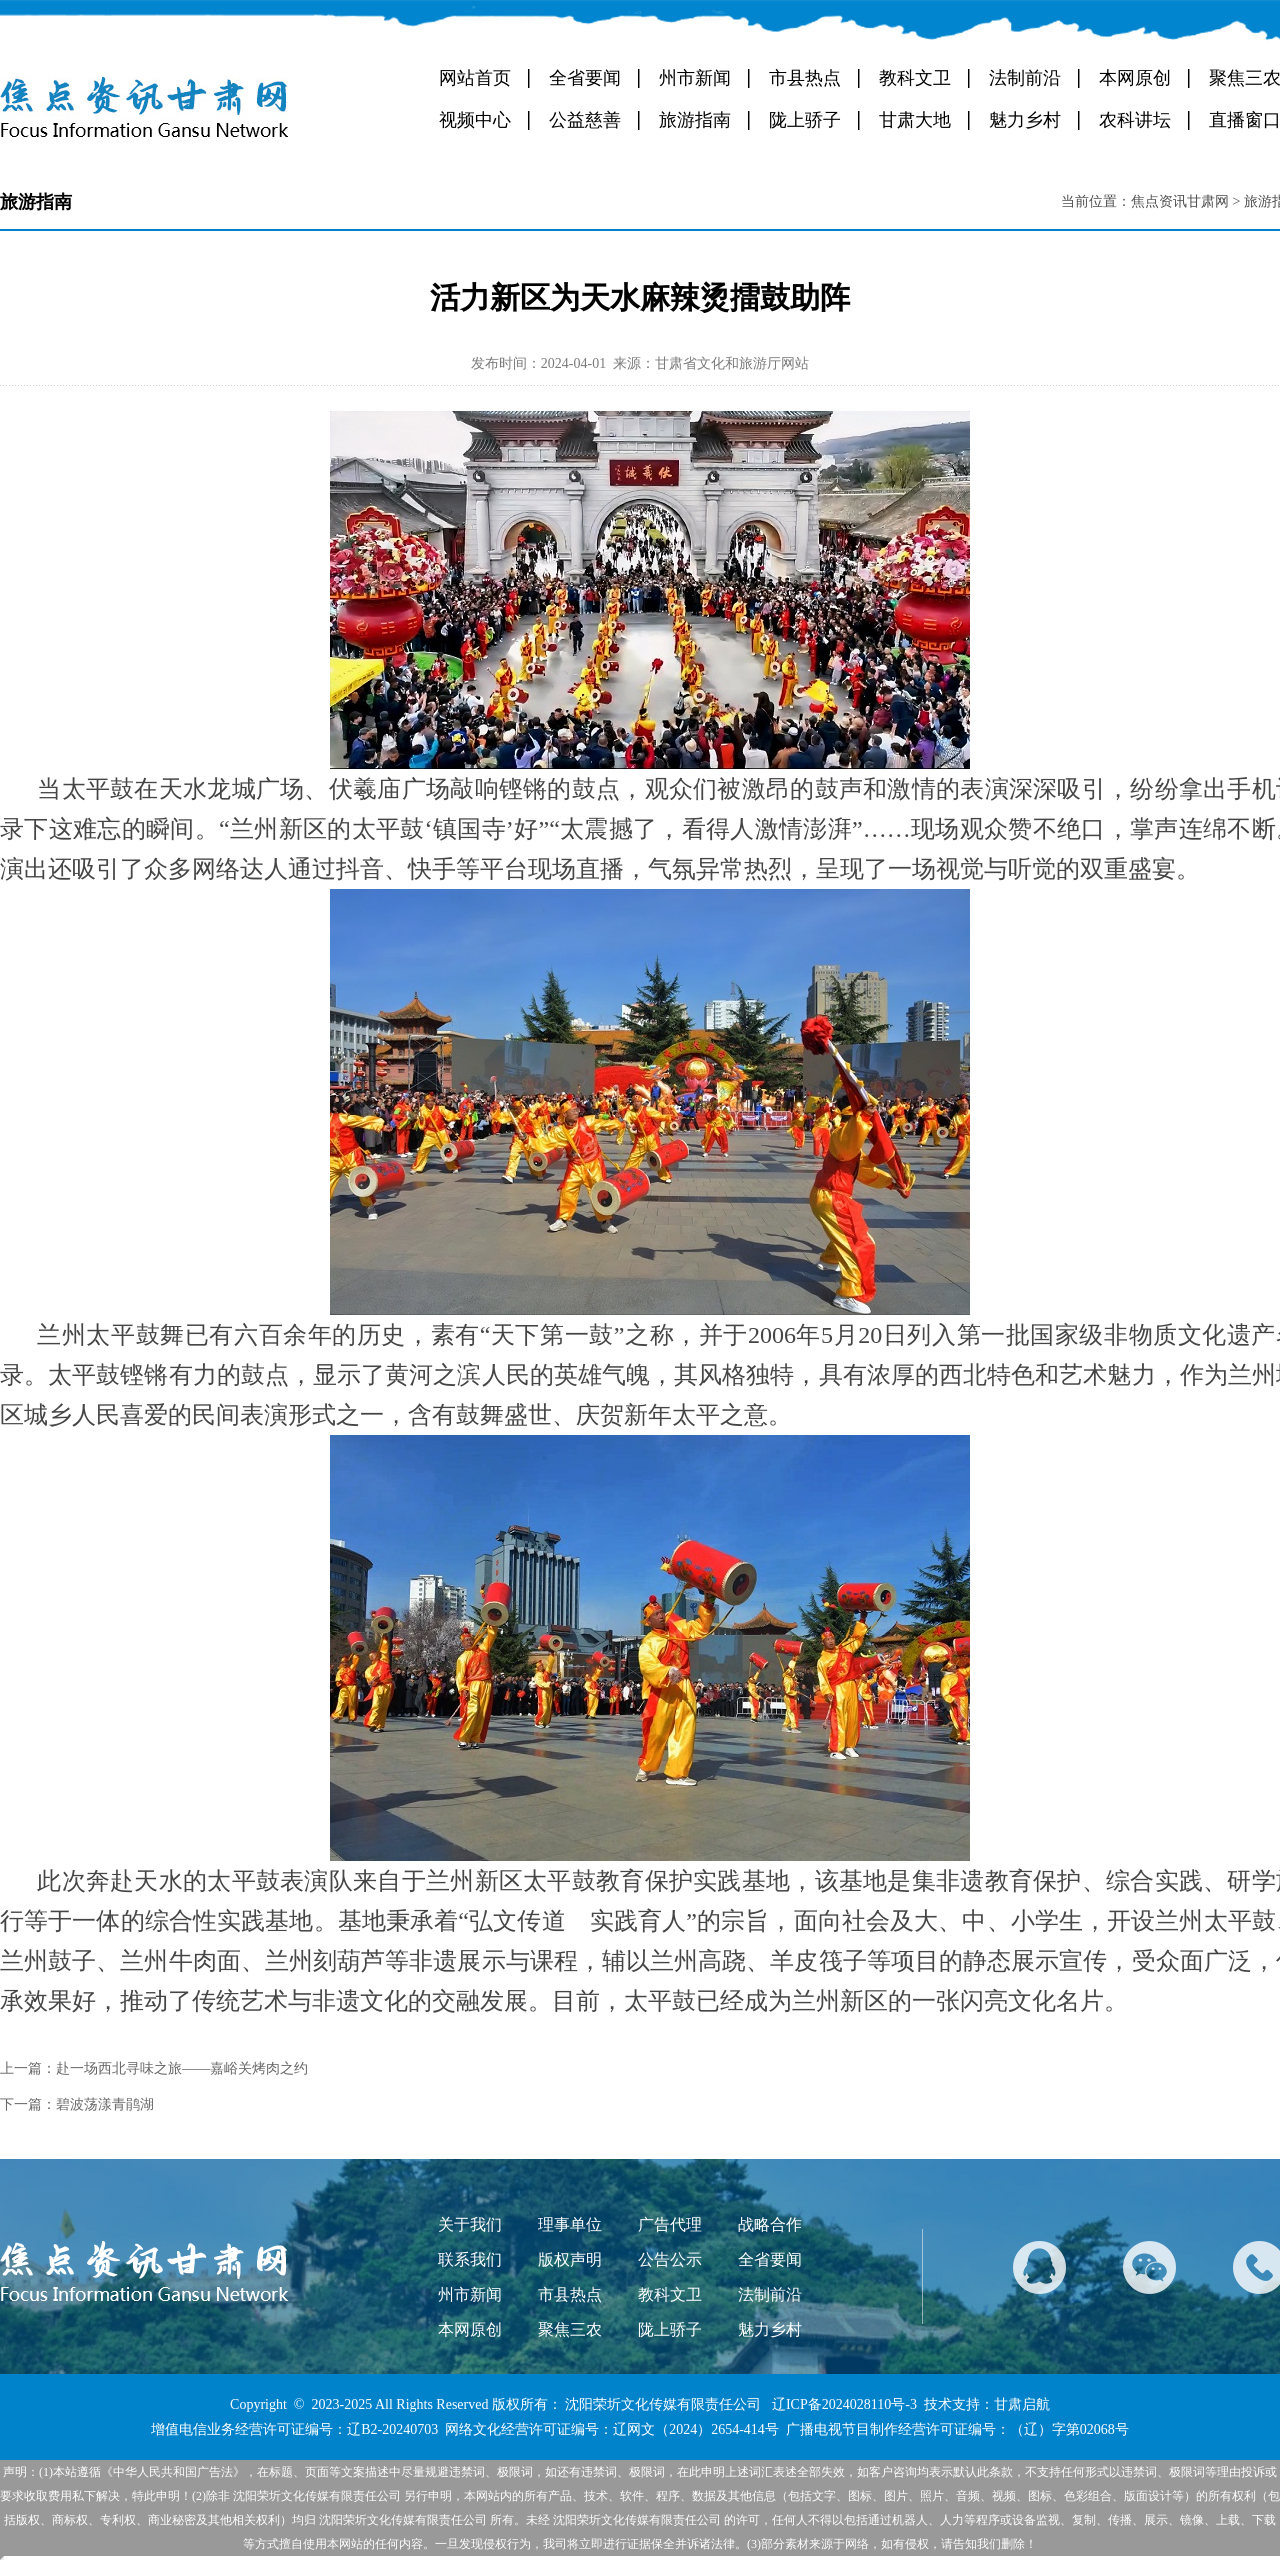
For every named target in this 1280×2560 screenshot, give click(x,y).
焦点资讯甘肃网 (1180, 201)
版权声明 (570, 2259)
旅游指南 (695, 120)
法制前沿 (1025, 78)
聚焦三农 (570, 2329)
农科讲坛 (1135, 120)
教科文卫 (915, 78)
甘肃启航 (1022, 2404)
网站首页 (475, 78)
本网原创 (1135, 78)
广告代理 (670, 2224)
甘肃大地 (915, 120)
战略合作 (770, 2224)
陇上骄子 (805, 120)
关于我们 (470, 2224)
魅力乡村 (1025, 120)
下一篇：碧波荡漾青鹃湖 (77, 2104)
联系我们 (470, 2259)
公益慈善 (585, 120)
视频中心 (475, 120)
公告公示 (670, 2259)
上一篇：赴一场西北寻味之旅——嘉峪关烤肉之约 (154, 2068)
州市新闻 (695, 78)
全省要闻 (585, 78)
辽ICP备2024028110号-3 (844, 2404)
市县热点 (805, 78)
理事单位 (570, 2224)
